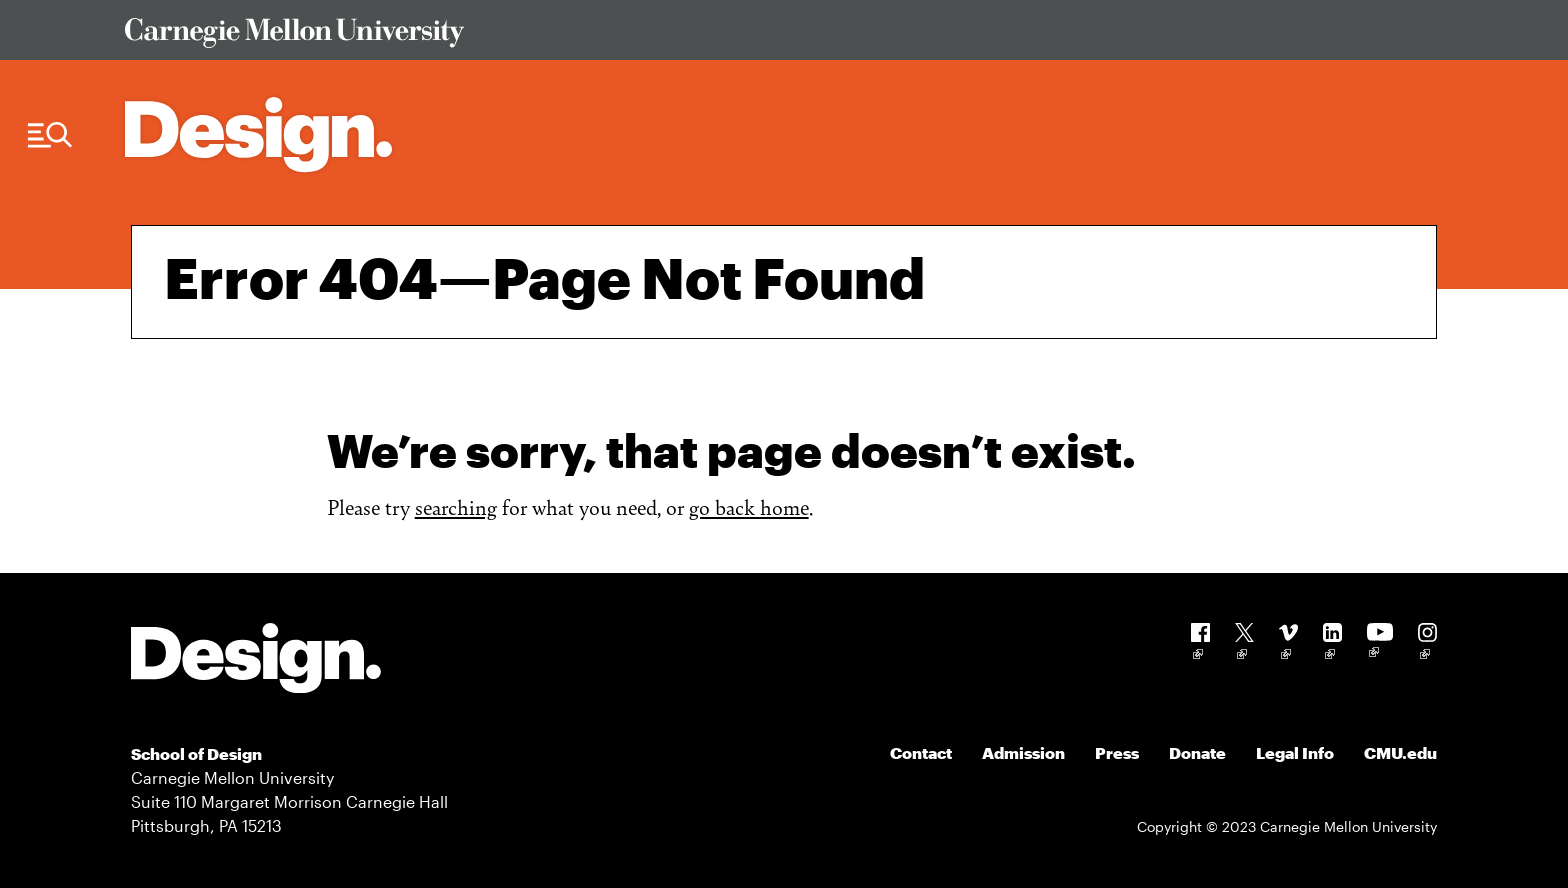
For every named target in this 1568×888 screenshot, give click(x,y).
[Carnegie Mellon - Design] (256, 661)
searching (456, 506)
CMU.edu (1400, 752)
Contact (921, 752)
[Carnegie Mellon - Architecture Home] (258, 134)
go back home (749, 506)
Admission (1023, 752)
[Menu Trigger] (50, 135)
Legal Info (1295, 752)
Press (1117, 752)
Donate (1197, 752)
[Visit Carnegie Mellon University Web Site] (765, 36)
